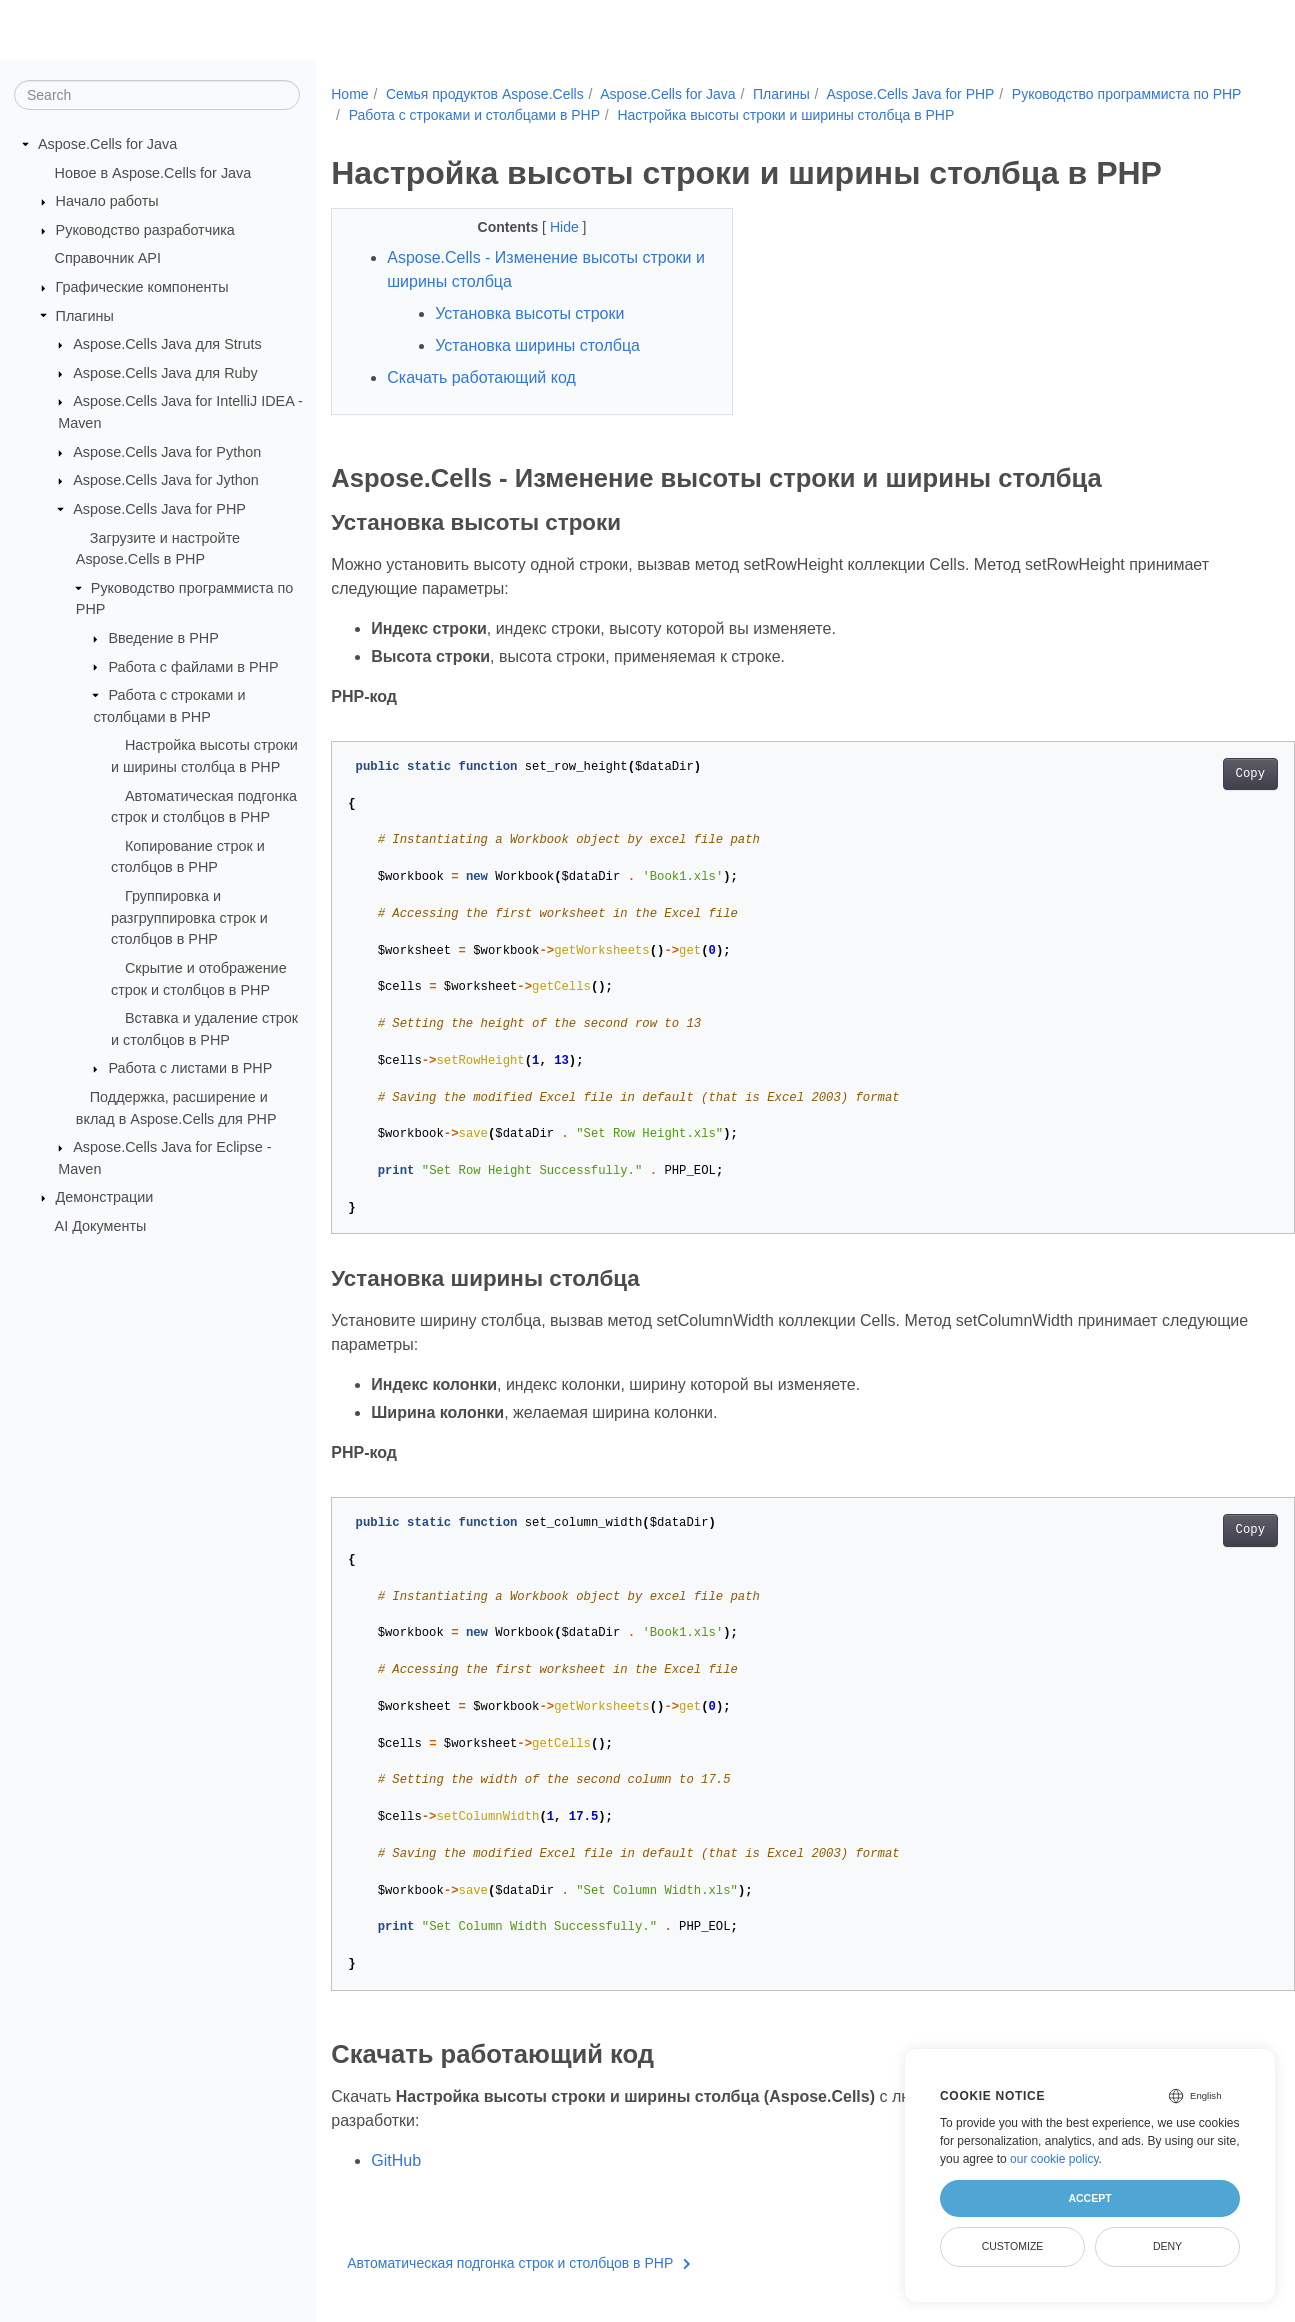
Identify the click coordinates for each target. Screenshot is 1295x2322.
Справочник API (108, 258)
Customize (1013, 2246)
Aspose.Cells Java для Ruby (165, 373)
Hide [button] (552, 227)
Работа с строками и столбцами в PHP (721, 115)
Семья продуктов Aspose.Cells (485, 94)
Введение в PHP (163, 638)
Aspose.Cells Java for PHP (159, 509)
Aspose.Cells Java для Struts (167, 344)
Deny (1167, 2246)
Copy (1183, 774)
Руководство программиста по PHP (464, 115)
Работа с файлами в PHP (193, 666)
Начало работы (107, 201)
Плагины (85, 315)
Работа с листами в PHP (190, 1068)
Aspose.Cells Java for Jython (166, 480)
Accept (1089, 2198)
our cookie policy (1054, 2159)
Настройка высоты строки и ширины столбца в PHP (1032, 115)
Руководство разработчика (145, 230)
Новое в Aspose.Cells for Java (153, 172)
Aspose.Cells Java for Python (167, 452)
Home (349, 94)
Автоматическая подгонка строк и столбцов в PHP (519, 2263)
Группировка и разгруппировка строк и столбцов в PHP (189, 917)
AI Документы (101, 1226)
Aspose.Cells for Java (107, 144)
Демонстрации (105, 1197)
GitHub (396, 2160)
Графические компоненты (142, 287)
